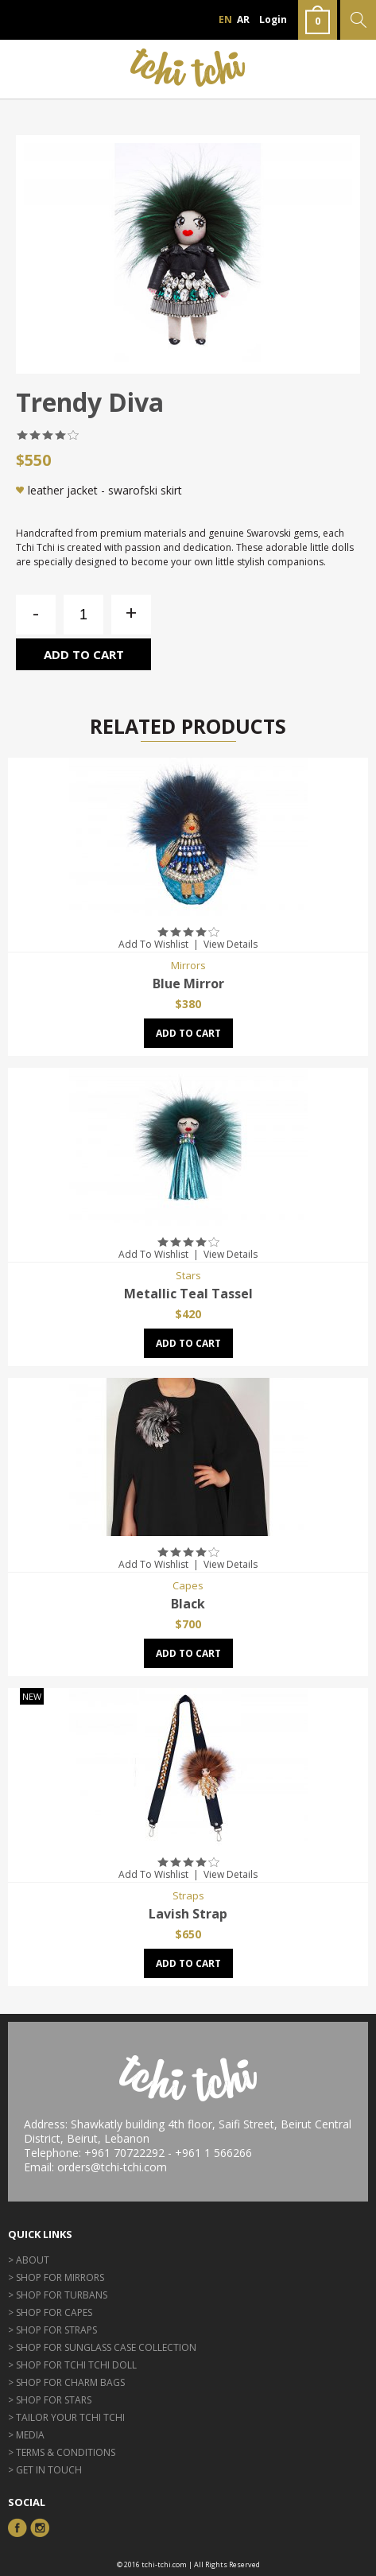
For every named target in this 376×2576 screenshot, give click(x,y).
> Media (26, 2435)
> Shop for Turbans (57, 2295)
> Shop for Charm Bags (66, 2382)
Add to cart (84, 654)
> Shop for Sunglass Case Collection (102, 2347)
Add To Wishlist (153, 944)
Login (273, 19)
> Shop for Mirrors (56, 2277)
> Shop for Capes (50, 2312)
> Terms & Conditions (61, 2452)
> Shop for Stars (49, 2400)
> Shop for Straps (52, 2330)
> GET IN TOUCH (45, 2470)
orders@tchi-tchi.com (112, 2166)
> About (28, 2260)
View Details (231, 944)
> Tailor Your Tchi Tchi (66, 2417)
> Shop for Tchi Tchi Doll (72, 2365)
